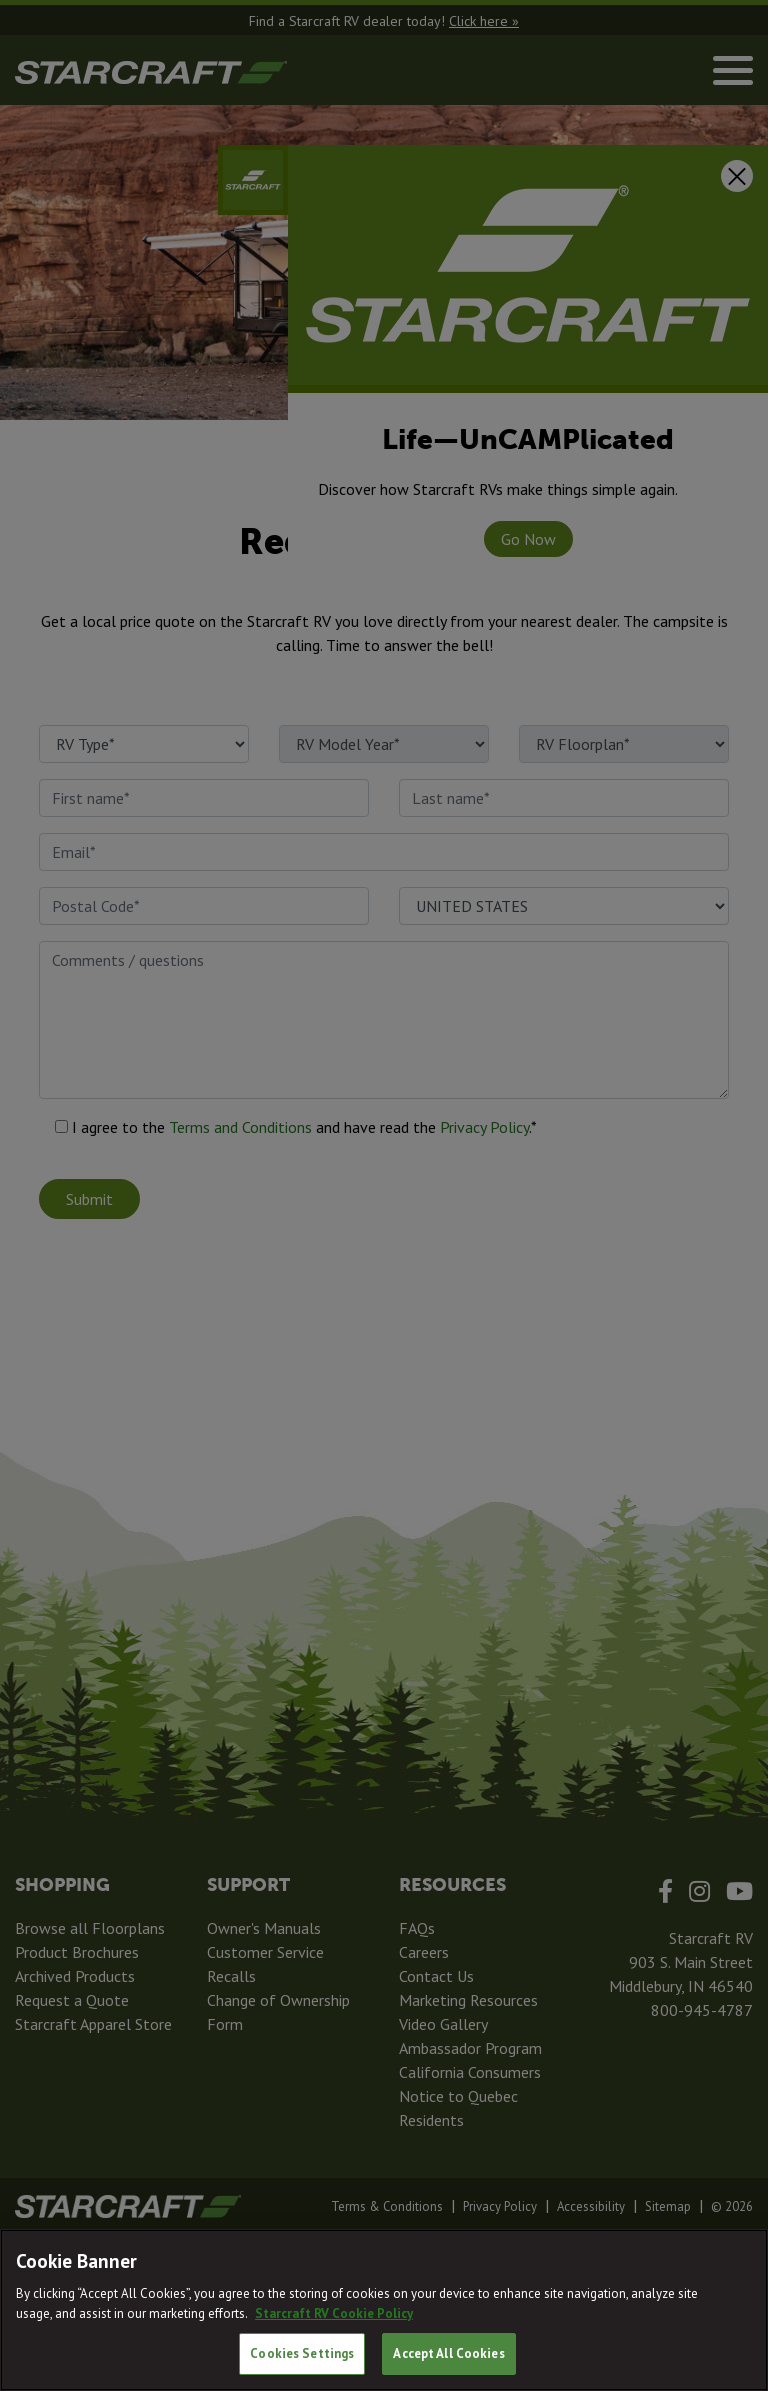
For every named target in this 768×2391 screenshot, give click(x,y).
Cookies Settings (302, 2353)
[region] (384, 2310)
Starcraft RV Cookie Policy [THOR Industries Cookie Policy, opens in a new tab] (334, 2313)
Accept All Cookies (448, 2353)
